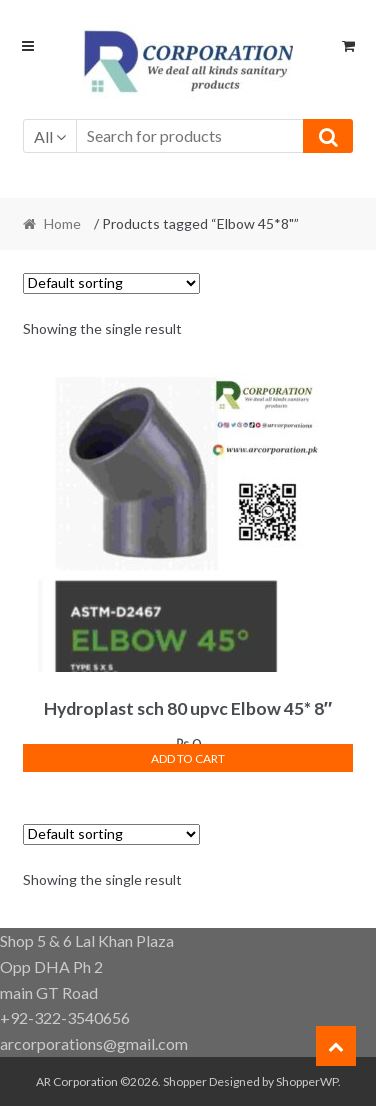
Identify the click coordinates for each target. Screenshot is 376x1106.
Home (62, 223)
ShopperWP (307, 1081)
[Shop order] (111, 283)
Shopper (185, 1081)
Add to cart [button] (188, 758)
